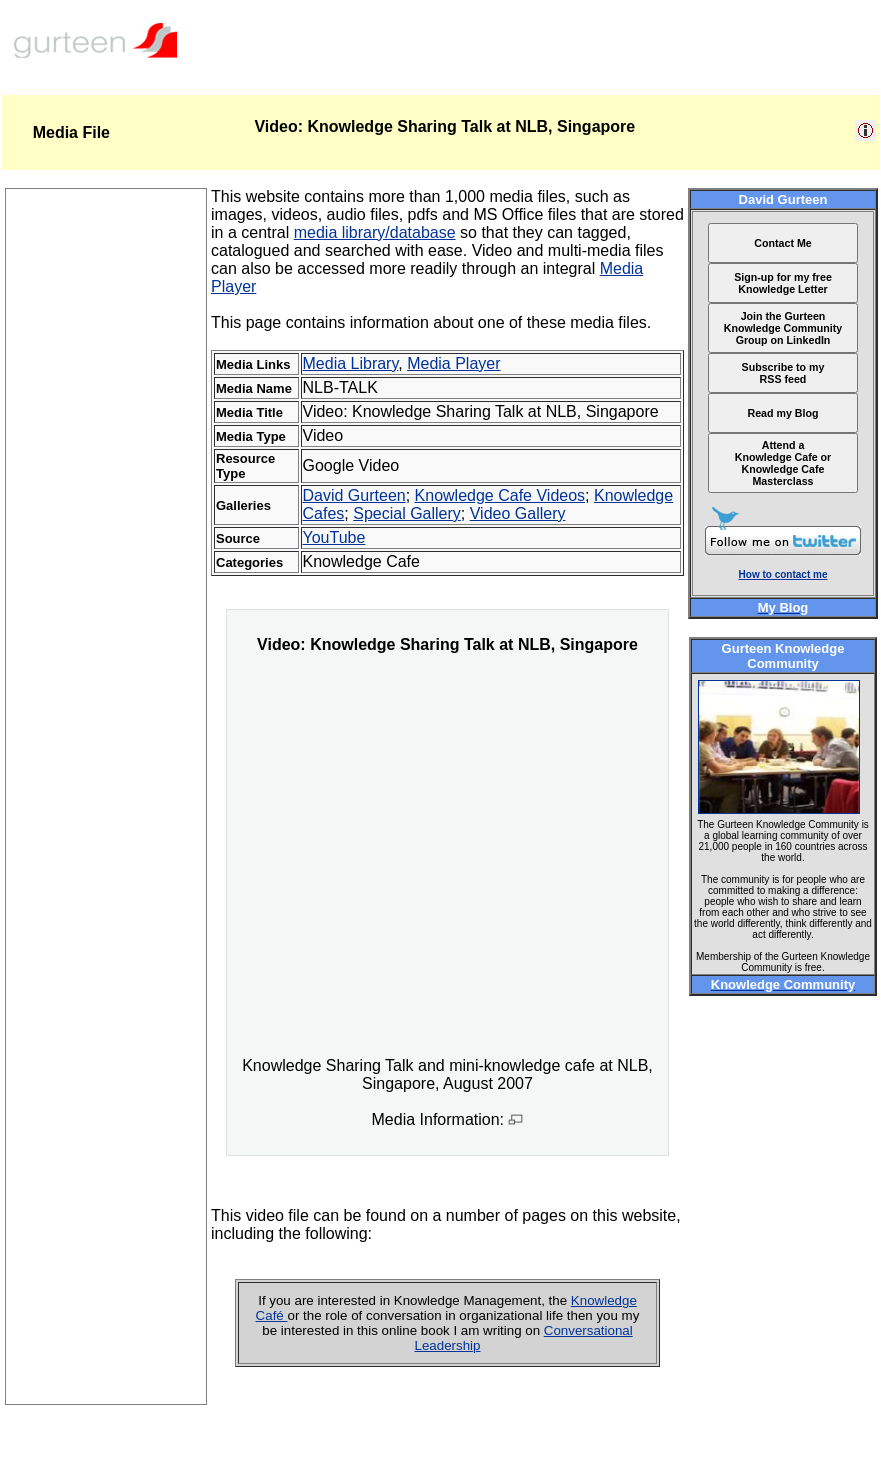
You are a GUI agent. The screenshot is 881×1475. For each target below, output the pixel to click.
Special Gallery (407, 513)
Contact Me (782, 243)
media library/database (375, 232)
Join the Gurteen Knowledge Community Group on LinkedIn (783, 328)
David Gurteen (354, 495)
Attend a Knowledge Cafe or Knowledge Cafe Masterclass (783, 463)
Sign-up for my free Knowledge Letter (783, 283)
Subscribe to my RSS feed (783, 373)
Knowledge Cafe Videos (500, 495)
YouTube (334, 537)
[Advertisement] (106, 1104)
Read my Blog (782, 413)
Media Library (351, 363)
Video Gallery (518, 513)
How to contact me (783, 574)
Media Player (453, 363)
